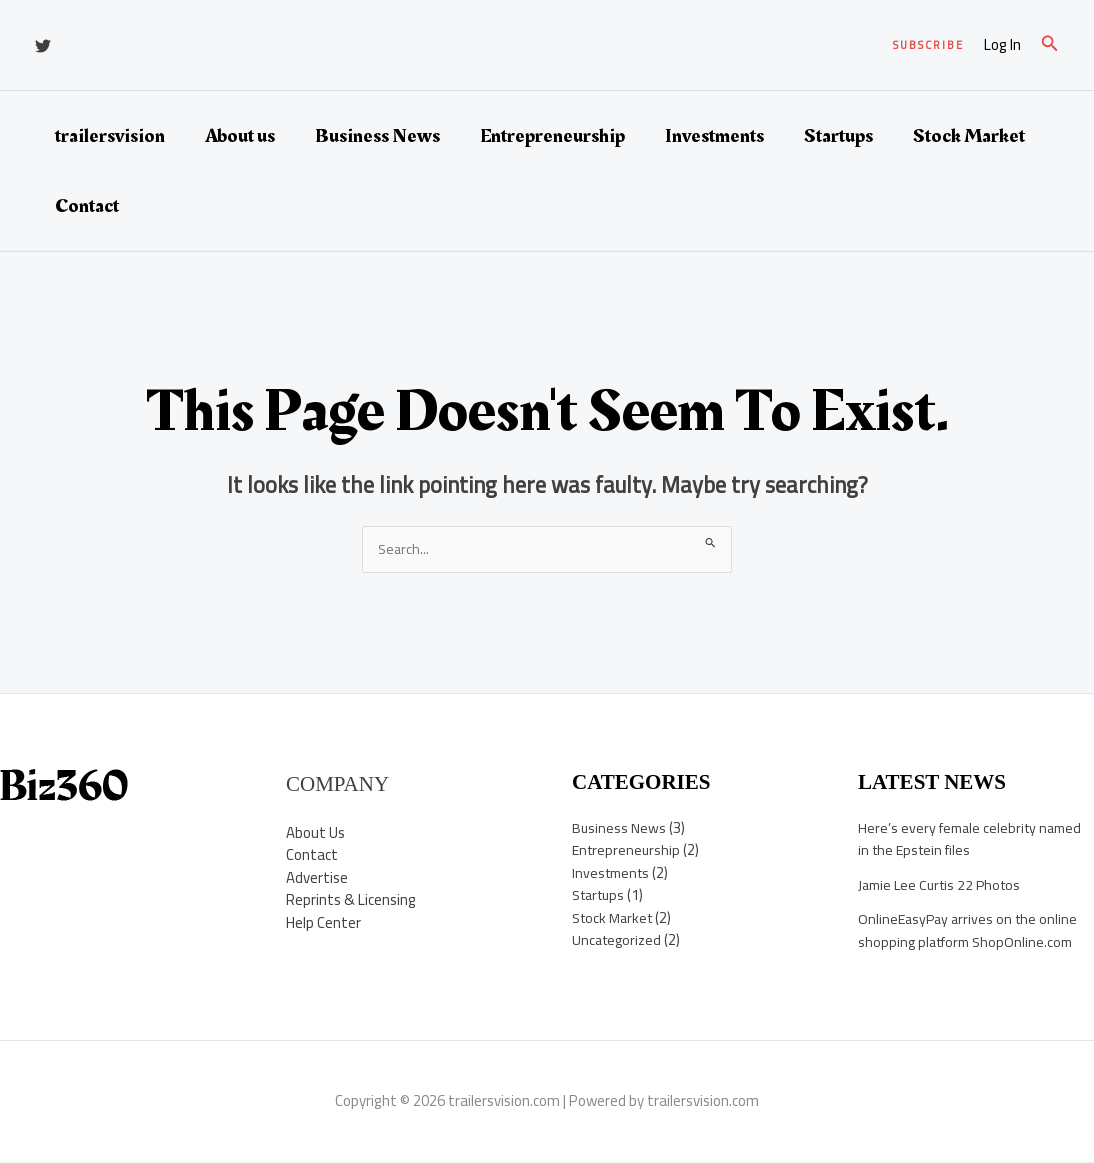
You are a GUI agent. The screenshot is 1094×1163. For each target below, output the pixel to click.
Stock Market (969, 136)
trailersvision (110, 136)
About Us (315, 833)
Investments (714, 136)
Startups (838, 136)
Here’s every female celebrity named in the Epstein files (974, 840)
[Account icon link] (1002, 45)
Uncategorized (619, 941)
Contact (87, 206)
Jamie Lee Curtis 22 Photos (944, 885)
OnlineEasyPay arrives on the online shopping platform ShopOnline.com (971, 932)
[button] (928, 45)
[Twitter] (43, 46)
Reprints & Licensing (351, 901)
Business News (377, 136)
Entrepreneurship (552, 136)
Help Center (323, 923)
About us (240, 136)
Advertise (317, 878)
